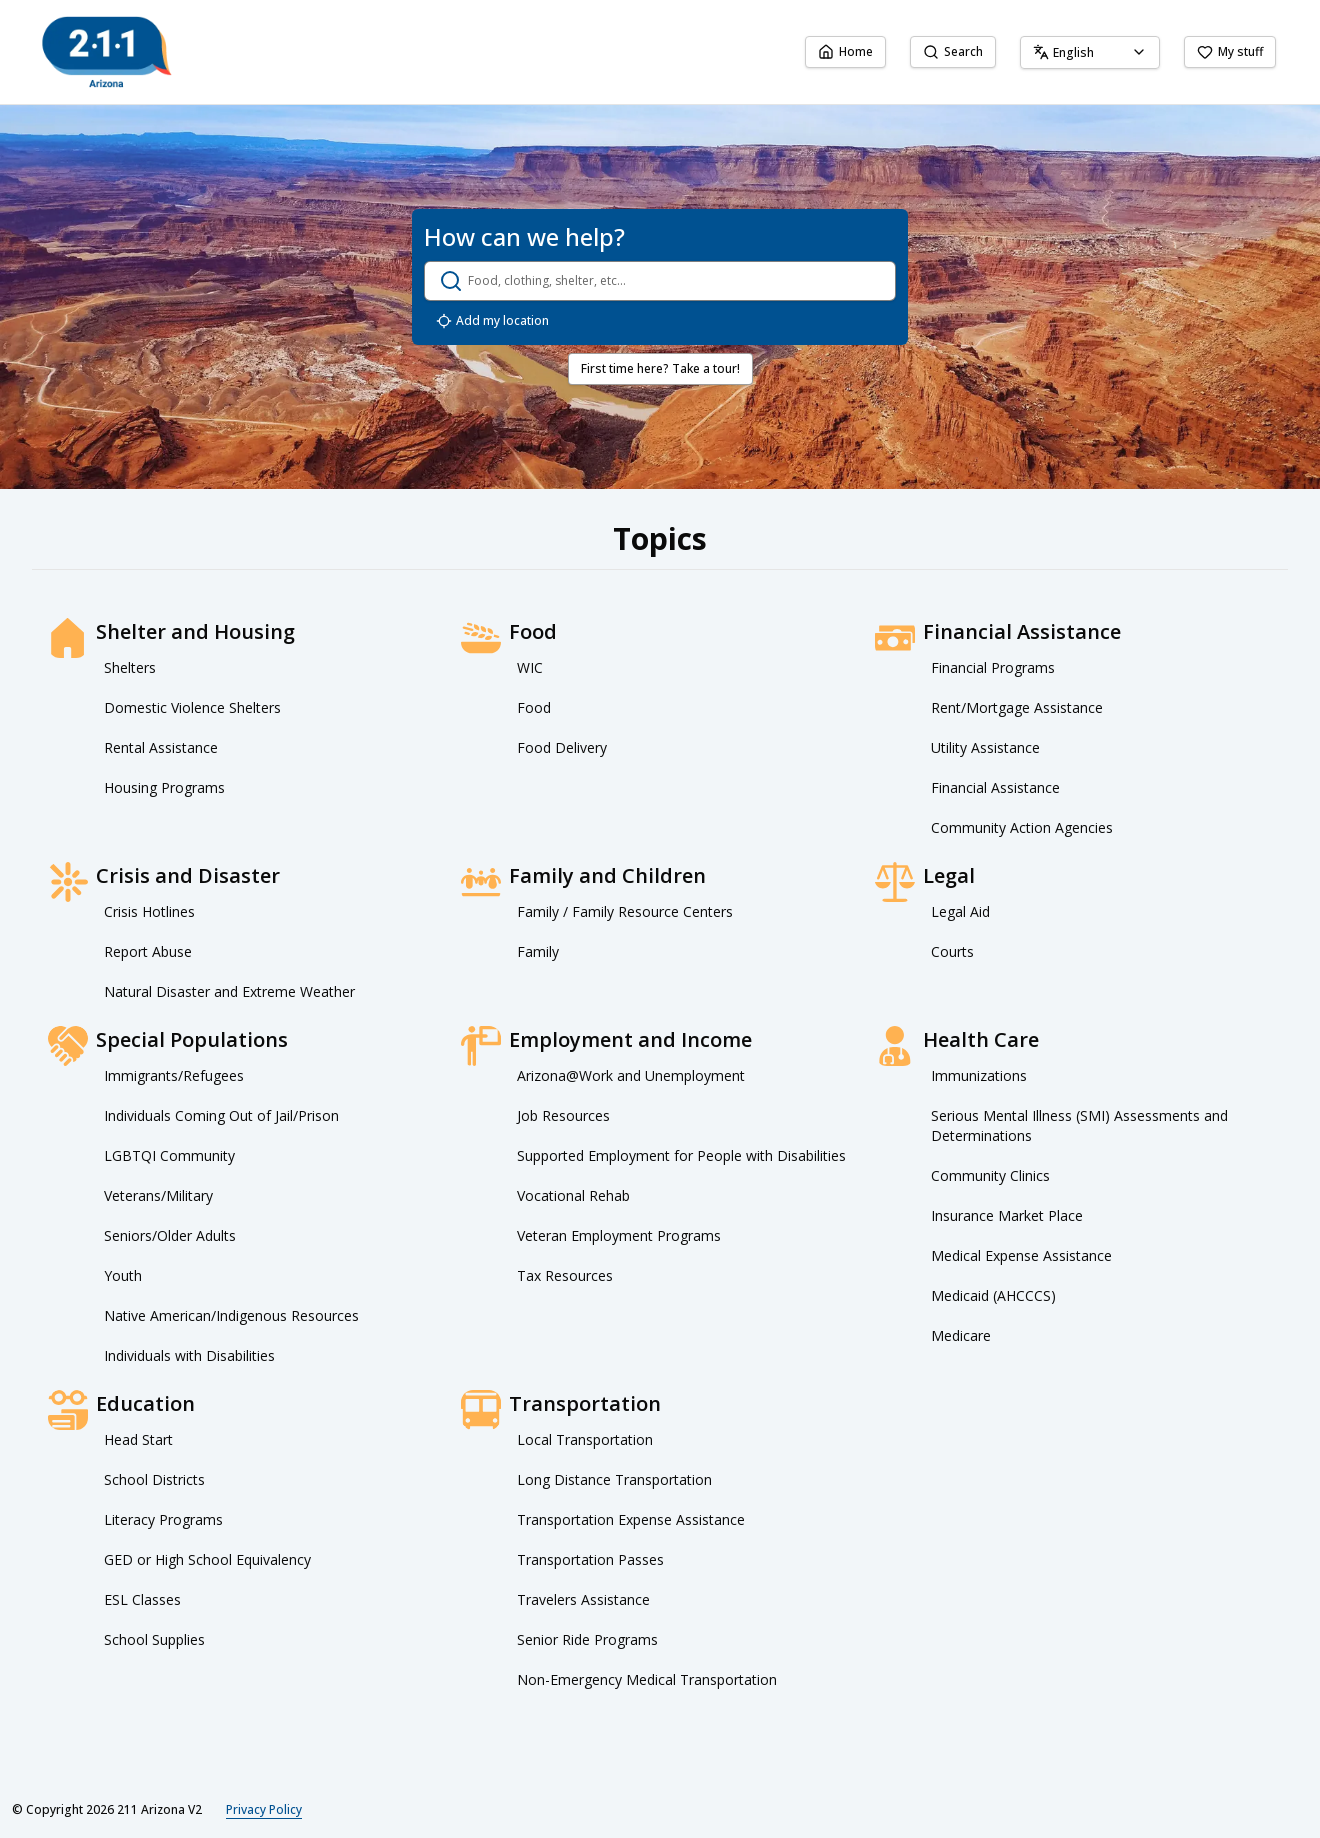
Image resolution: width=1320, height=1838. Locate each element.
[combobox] (1090, 52)
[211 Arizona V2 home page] (107, 52)
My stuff (1230, 51)
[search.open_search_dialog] (660, 281)
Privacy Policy (264, 1809)
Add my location (492, 320)
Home (845, 51)
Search (953, 51)
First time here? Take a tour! (660, 368)
